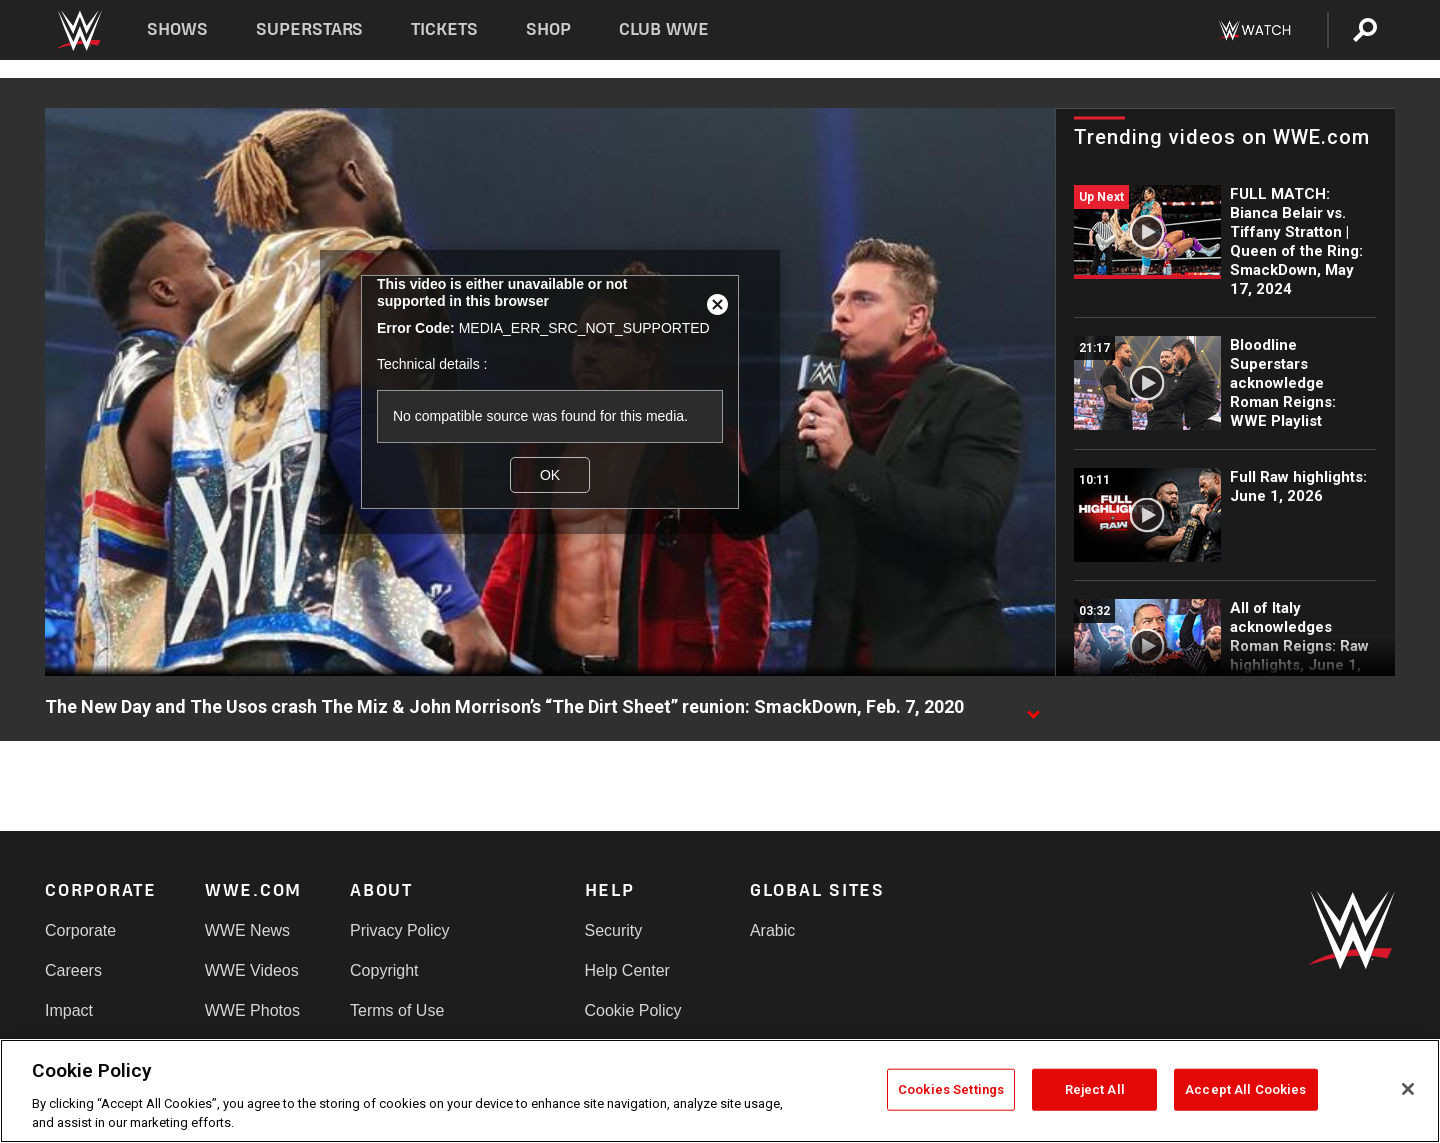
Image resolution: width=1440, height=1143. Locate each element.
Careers (73, 970)
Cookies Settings (951, 1089)
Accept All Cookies (1245, 1089)
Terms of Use (397, 1010)
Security (614, 930)
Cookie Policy (633, 1010)
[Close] (1408, 1089)
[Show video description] (1033, 708)
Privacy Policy (400, 930)
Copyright (384, 970)
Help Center (627, 970)
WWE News (247, 930)
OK (550, 475)
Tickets (444, 29)
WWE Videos (252, 970)
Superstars (310, 29)
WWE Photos (252, 1010)
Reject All (1095, 1089)
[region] (720, 1091)
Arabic (772, 930)
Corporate (80, 930)
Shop (548, 29)
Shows (177, 29)
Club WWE (664, 29)
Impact (69, 1010)
